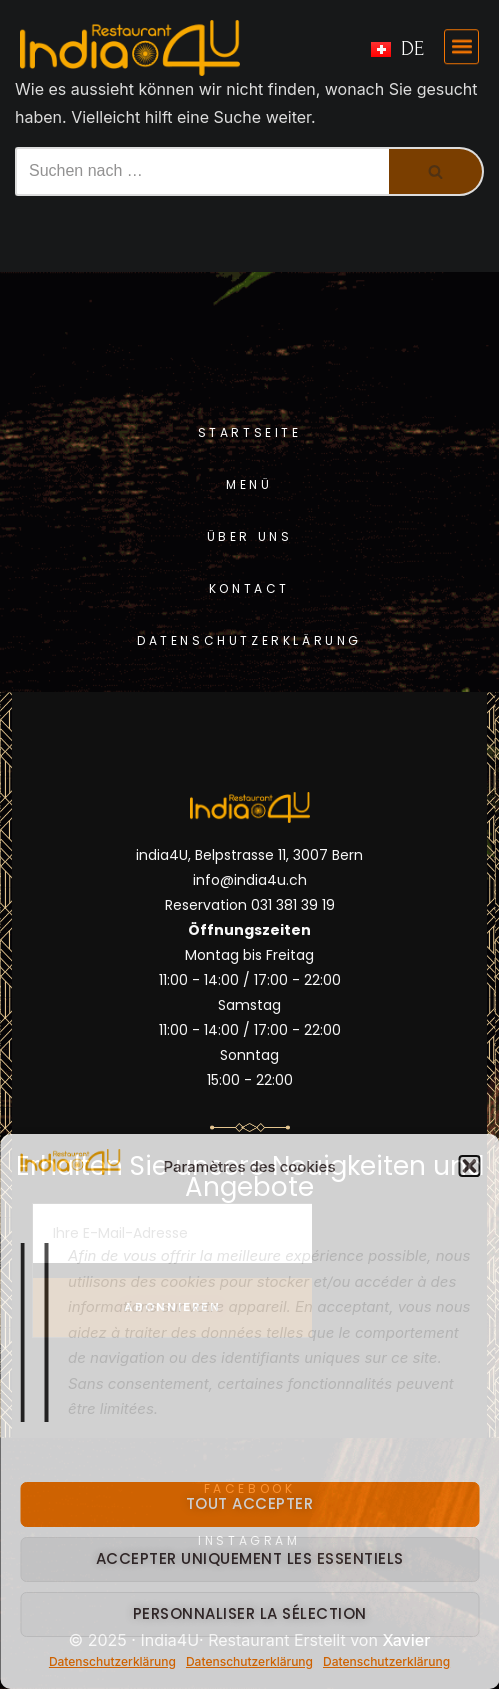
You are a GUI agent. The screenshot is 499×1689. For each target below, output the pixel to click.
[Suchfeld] (202, 171)
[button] (469, 1166)
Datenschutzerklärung (112, 1661)
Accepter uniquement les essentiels (250, 1558)
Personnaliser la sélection (250, 1613)
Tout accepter (250, 1503)
